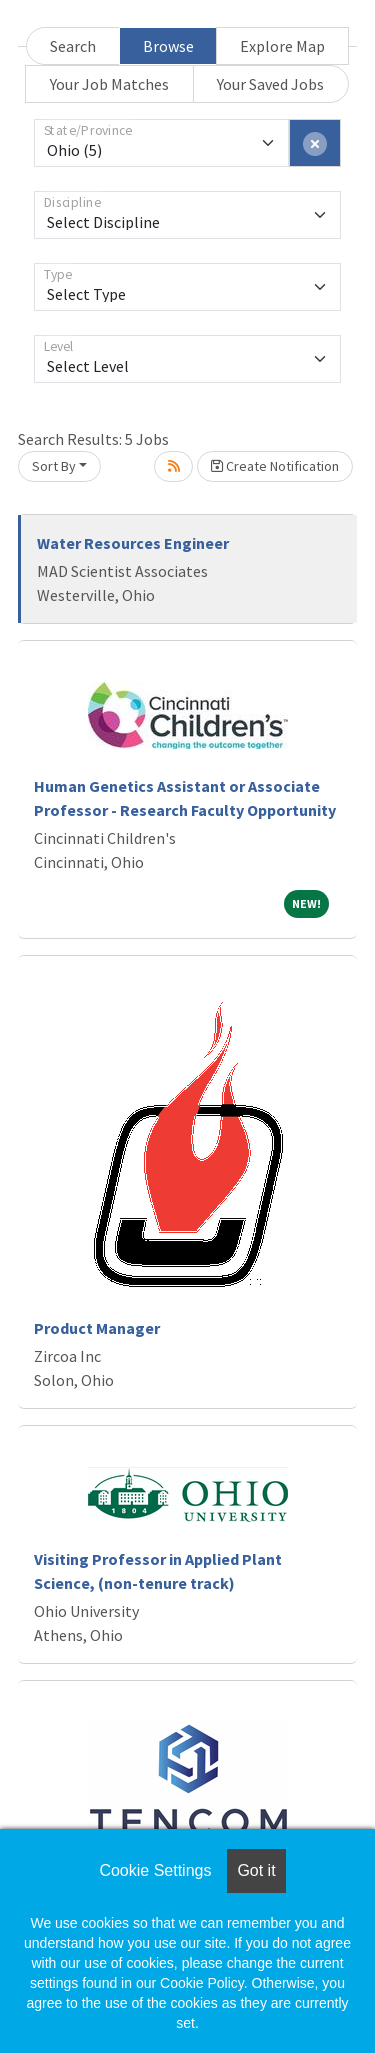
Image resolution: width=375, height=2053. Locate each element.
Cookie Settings (155, 1870)
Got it (256, 1870)
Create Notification (275, 466)
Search (73, 46)
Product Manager (97, 1328)
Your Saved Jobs (270, 84)
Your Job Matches (109, 84)
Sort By (54, 466)
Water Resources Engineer (133, 543)
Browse (168, 46)
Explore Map (282, 46)
